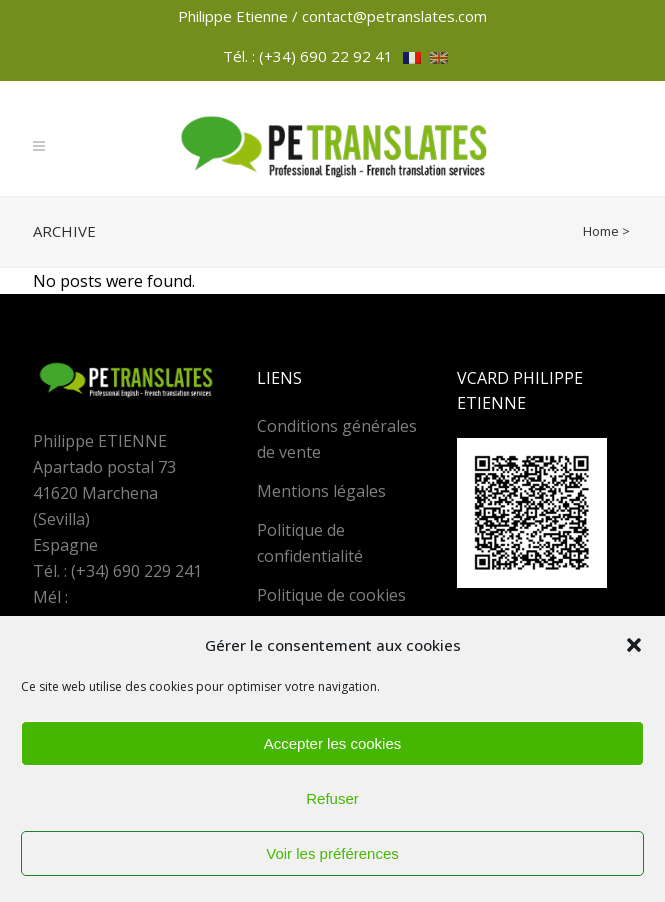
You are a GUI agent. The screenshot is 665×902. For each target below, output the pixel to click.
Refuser (332, 798)
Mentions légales (321, 491)
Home (601, 231)
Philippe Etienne (235, 16)
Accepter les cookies (333, 743)
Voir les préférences (332, 853)
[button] (634, 645)
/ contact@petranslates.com (389, 16)
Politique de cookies (331, 595)
